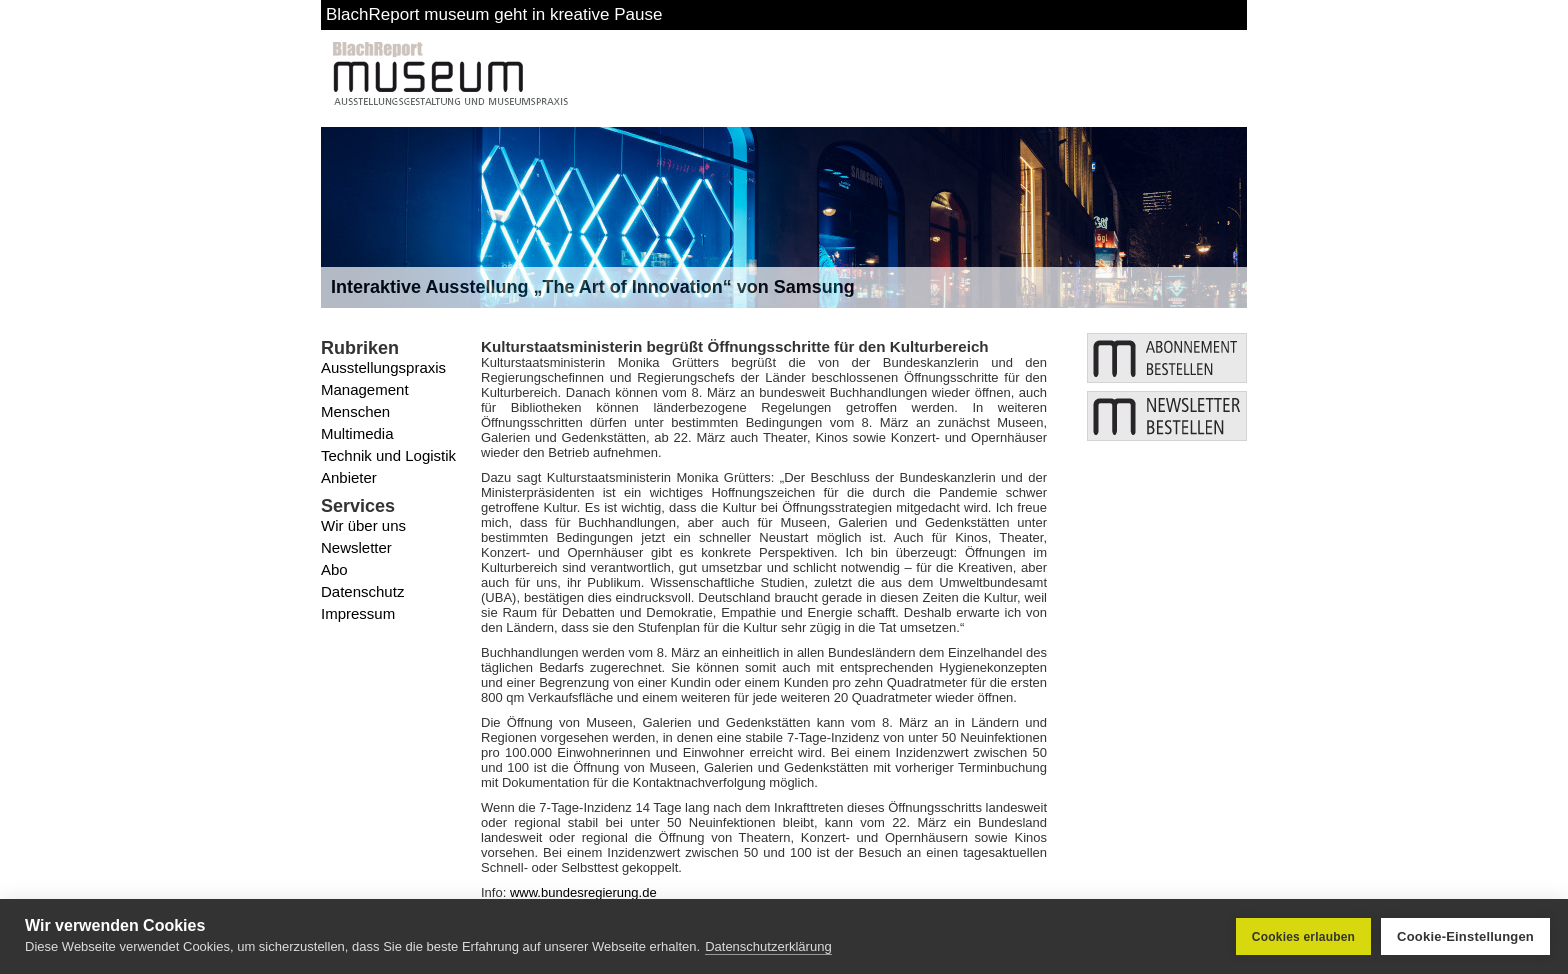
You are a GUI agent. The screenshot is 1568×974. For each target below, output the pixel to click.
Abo (334, 569)
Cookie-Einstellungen (1465, 936)
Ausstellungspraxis (383, 367)
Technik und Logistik (388, 455)
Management (365, 389)
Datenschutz (362, 591)
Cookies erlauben (1303, 937)
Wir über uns (363, 525)
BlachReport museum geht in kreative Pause (494, 14)
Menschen (355, 411)
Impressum (358, 613)
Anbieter (349, 477)
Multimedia (357, 433)
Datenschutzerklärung (768, 946)
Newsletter (356, 547)
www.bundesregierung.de (583, 892)
